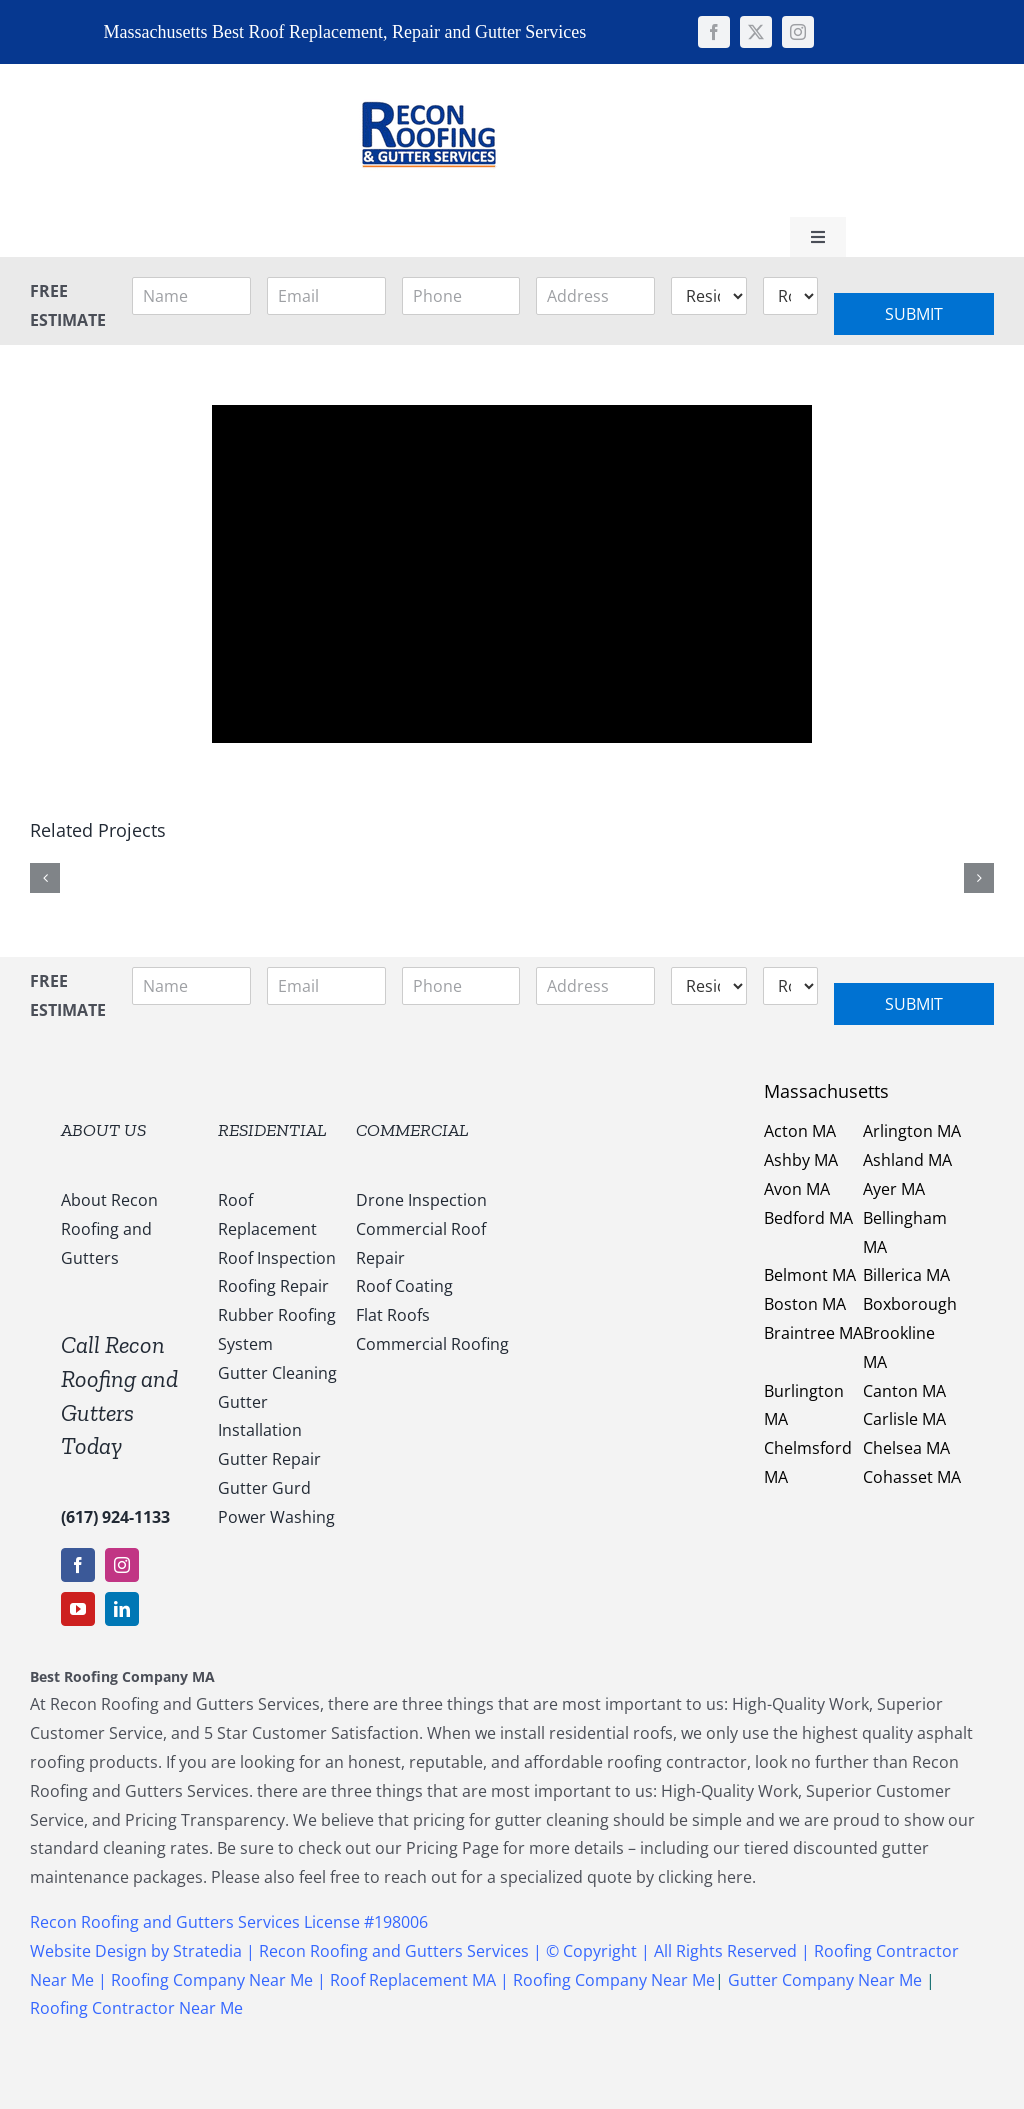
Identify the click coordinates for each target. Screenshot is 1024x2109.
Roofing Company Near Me (212, 1980)
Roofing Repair (273, 1286)
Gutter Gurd (264, 1488)
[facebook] (714, 32)
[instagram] (798, 32)
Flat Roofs (393, 1315)
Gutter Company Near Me (825, 1980)
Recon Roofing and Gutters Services (394, 1951)
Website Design (88, 1951)
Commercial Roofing (432, 1344)
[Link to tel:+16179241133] (612, 138)
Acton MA (800, 1131)
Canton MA (904, 1391)
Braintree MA (813, 1333)
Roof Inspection (277, 1258)
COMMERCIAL (412, 1130)
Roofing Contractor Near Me (136, 2008)
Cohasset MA (912, 1477)
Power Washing (276, 1517)
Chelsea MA (906, 1448)
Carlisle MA (904, 1419)
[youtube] (78, 1609)
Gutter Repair (269, 1459)
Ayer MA (894, 1189)
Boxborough (910, 1304)
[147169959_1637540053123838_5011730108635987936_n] (428, 72)
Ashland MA (907, 1160)
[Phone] (461, 296)
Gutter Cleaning (277, 1373)
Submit (914, 314)
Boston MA (805, 1304)
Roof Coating (404, 1286)
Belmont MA (810, 1275)
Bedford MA (808, 1218)
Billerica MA (906, 1275)
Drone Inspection (421, 1200)
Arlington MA (912, 1131)
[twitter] (756, 32)
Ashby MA (801, 1160)
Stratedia (209, 1951)
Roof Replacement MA (413, 1980)
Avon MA (797, 1189)
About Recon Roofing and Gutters (109, 1229)
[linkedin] (122, 1609)
